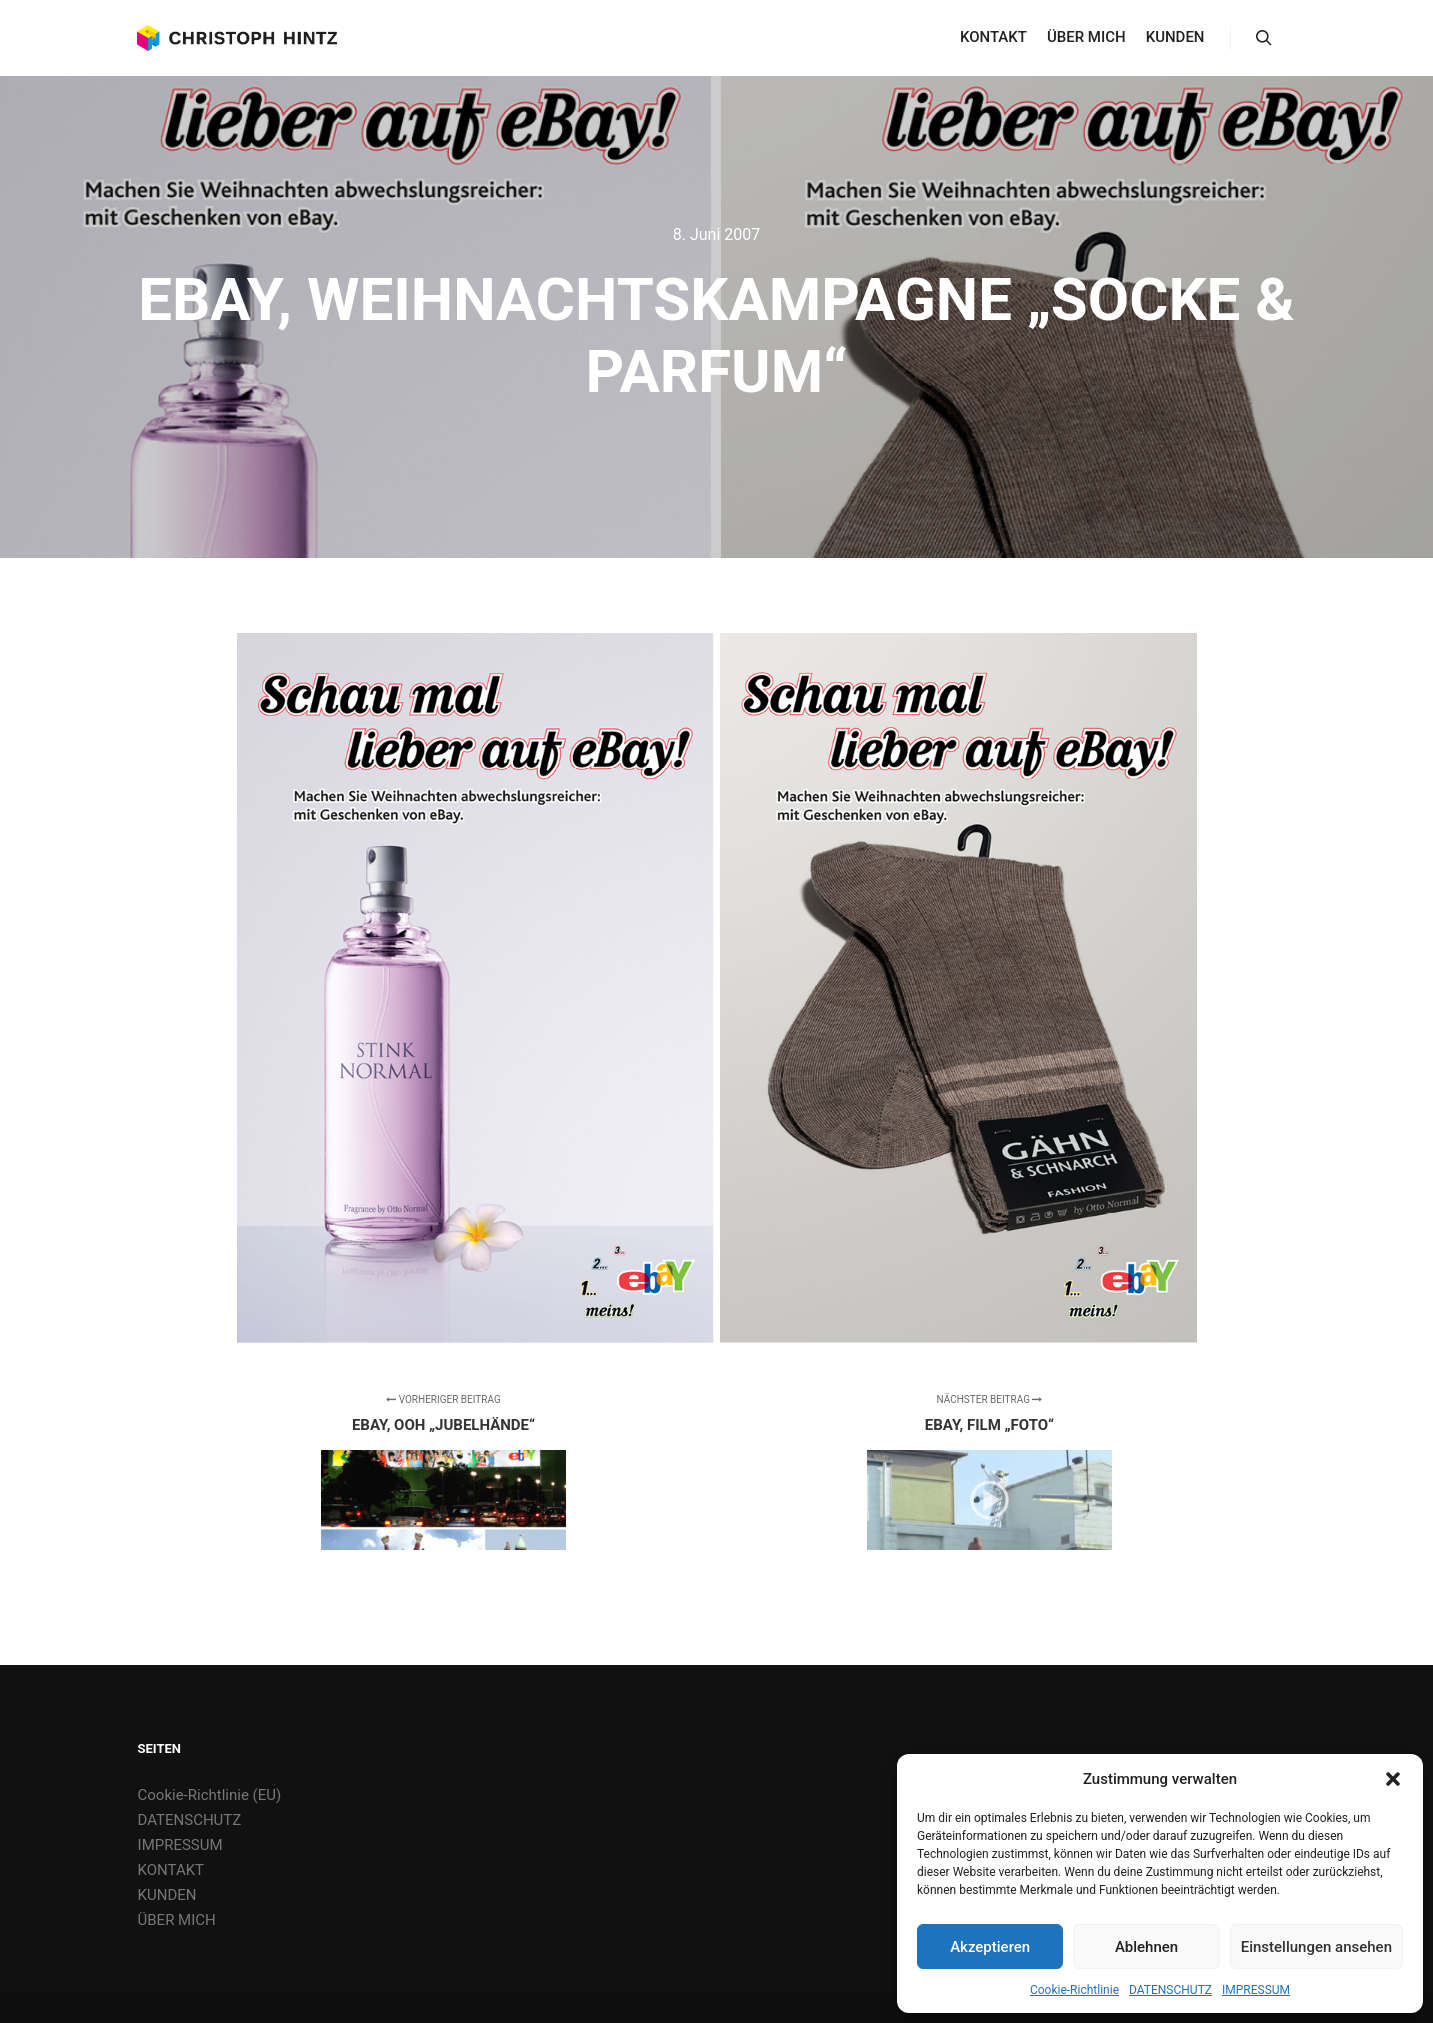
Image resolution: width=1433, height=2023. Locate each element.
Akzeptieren (990, 1947)
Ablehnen (1146, 1947)
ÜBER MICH (177, 1920)
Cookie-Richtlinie (1074, 1990)
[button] (1393, 1779)
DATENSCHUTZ (1170, 1990)
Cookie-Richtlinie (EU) (210, 1795)
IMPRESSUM (1256, 1990)
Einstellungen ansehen (1316, 1947)
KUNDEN (167, 1895)
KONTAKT (171, 1870)
